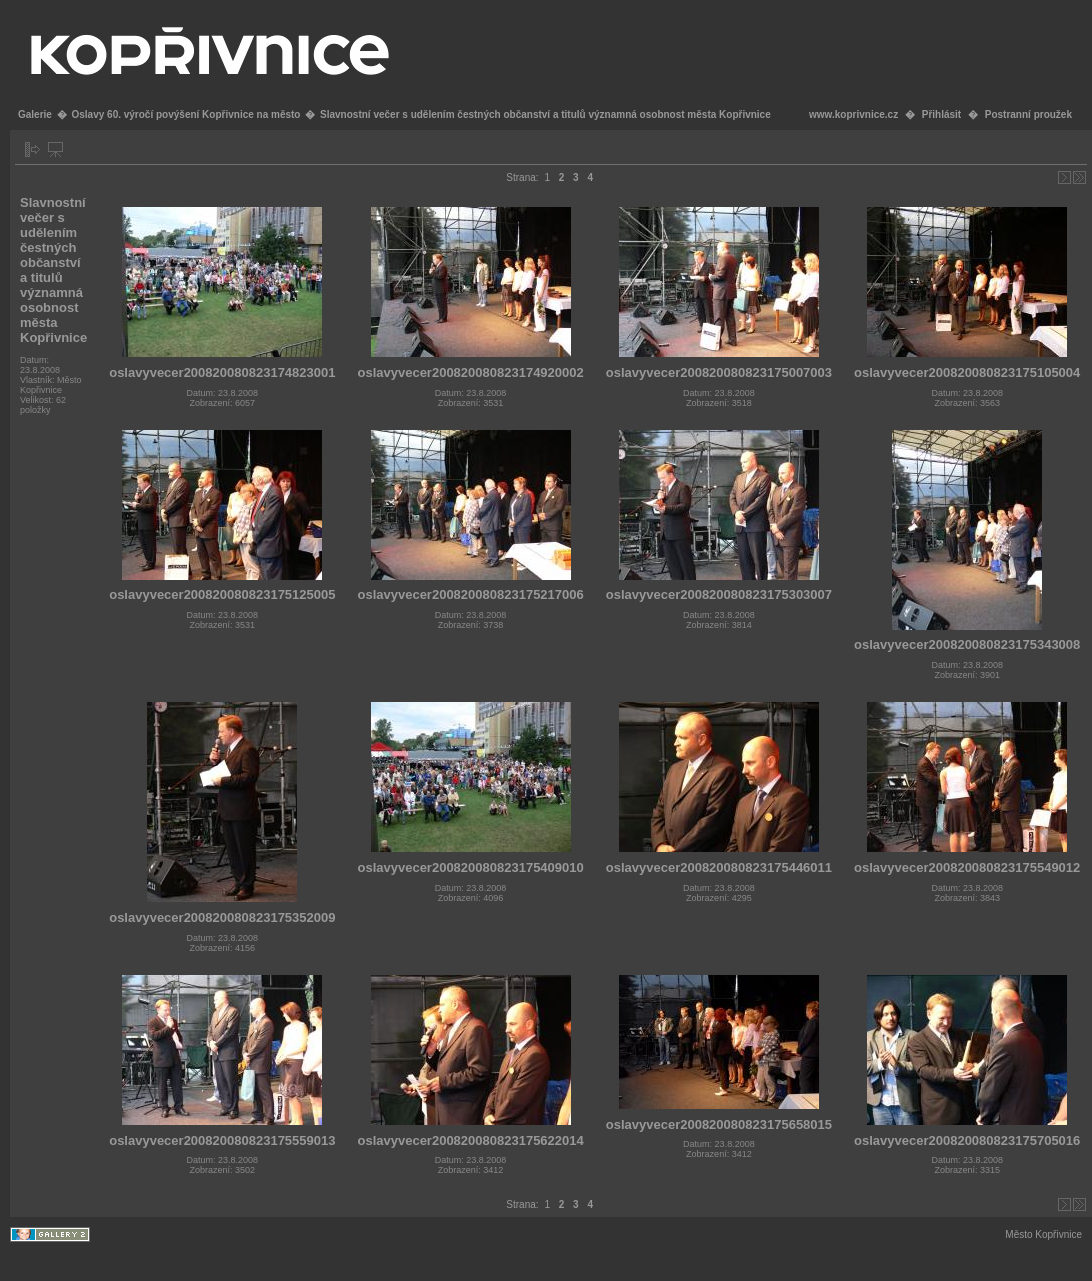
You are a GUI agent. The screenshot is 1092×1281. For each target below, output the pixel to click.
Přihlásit (941, 114)
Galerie (35, 114)
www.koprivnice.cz (853, 114)
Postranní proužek (1028, 114)
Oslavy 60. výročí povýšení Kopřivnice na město (185, 114)
